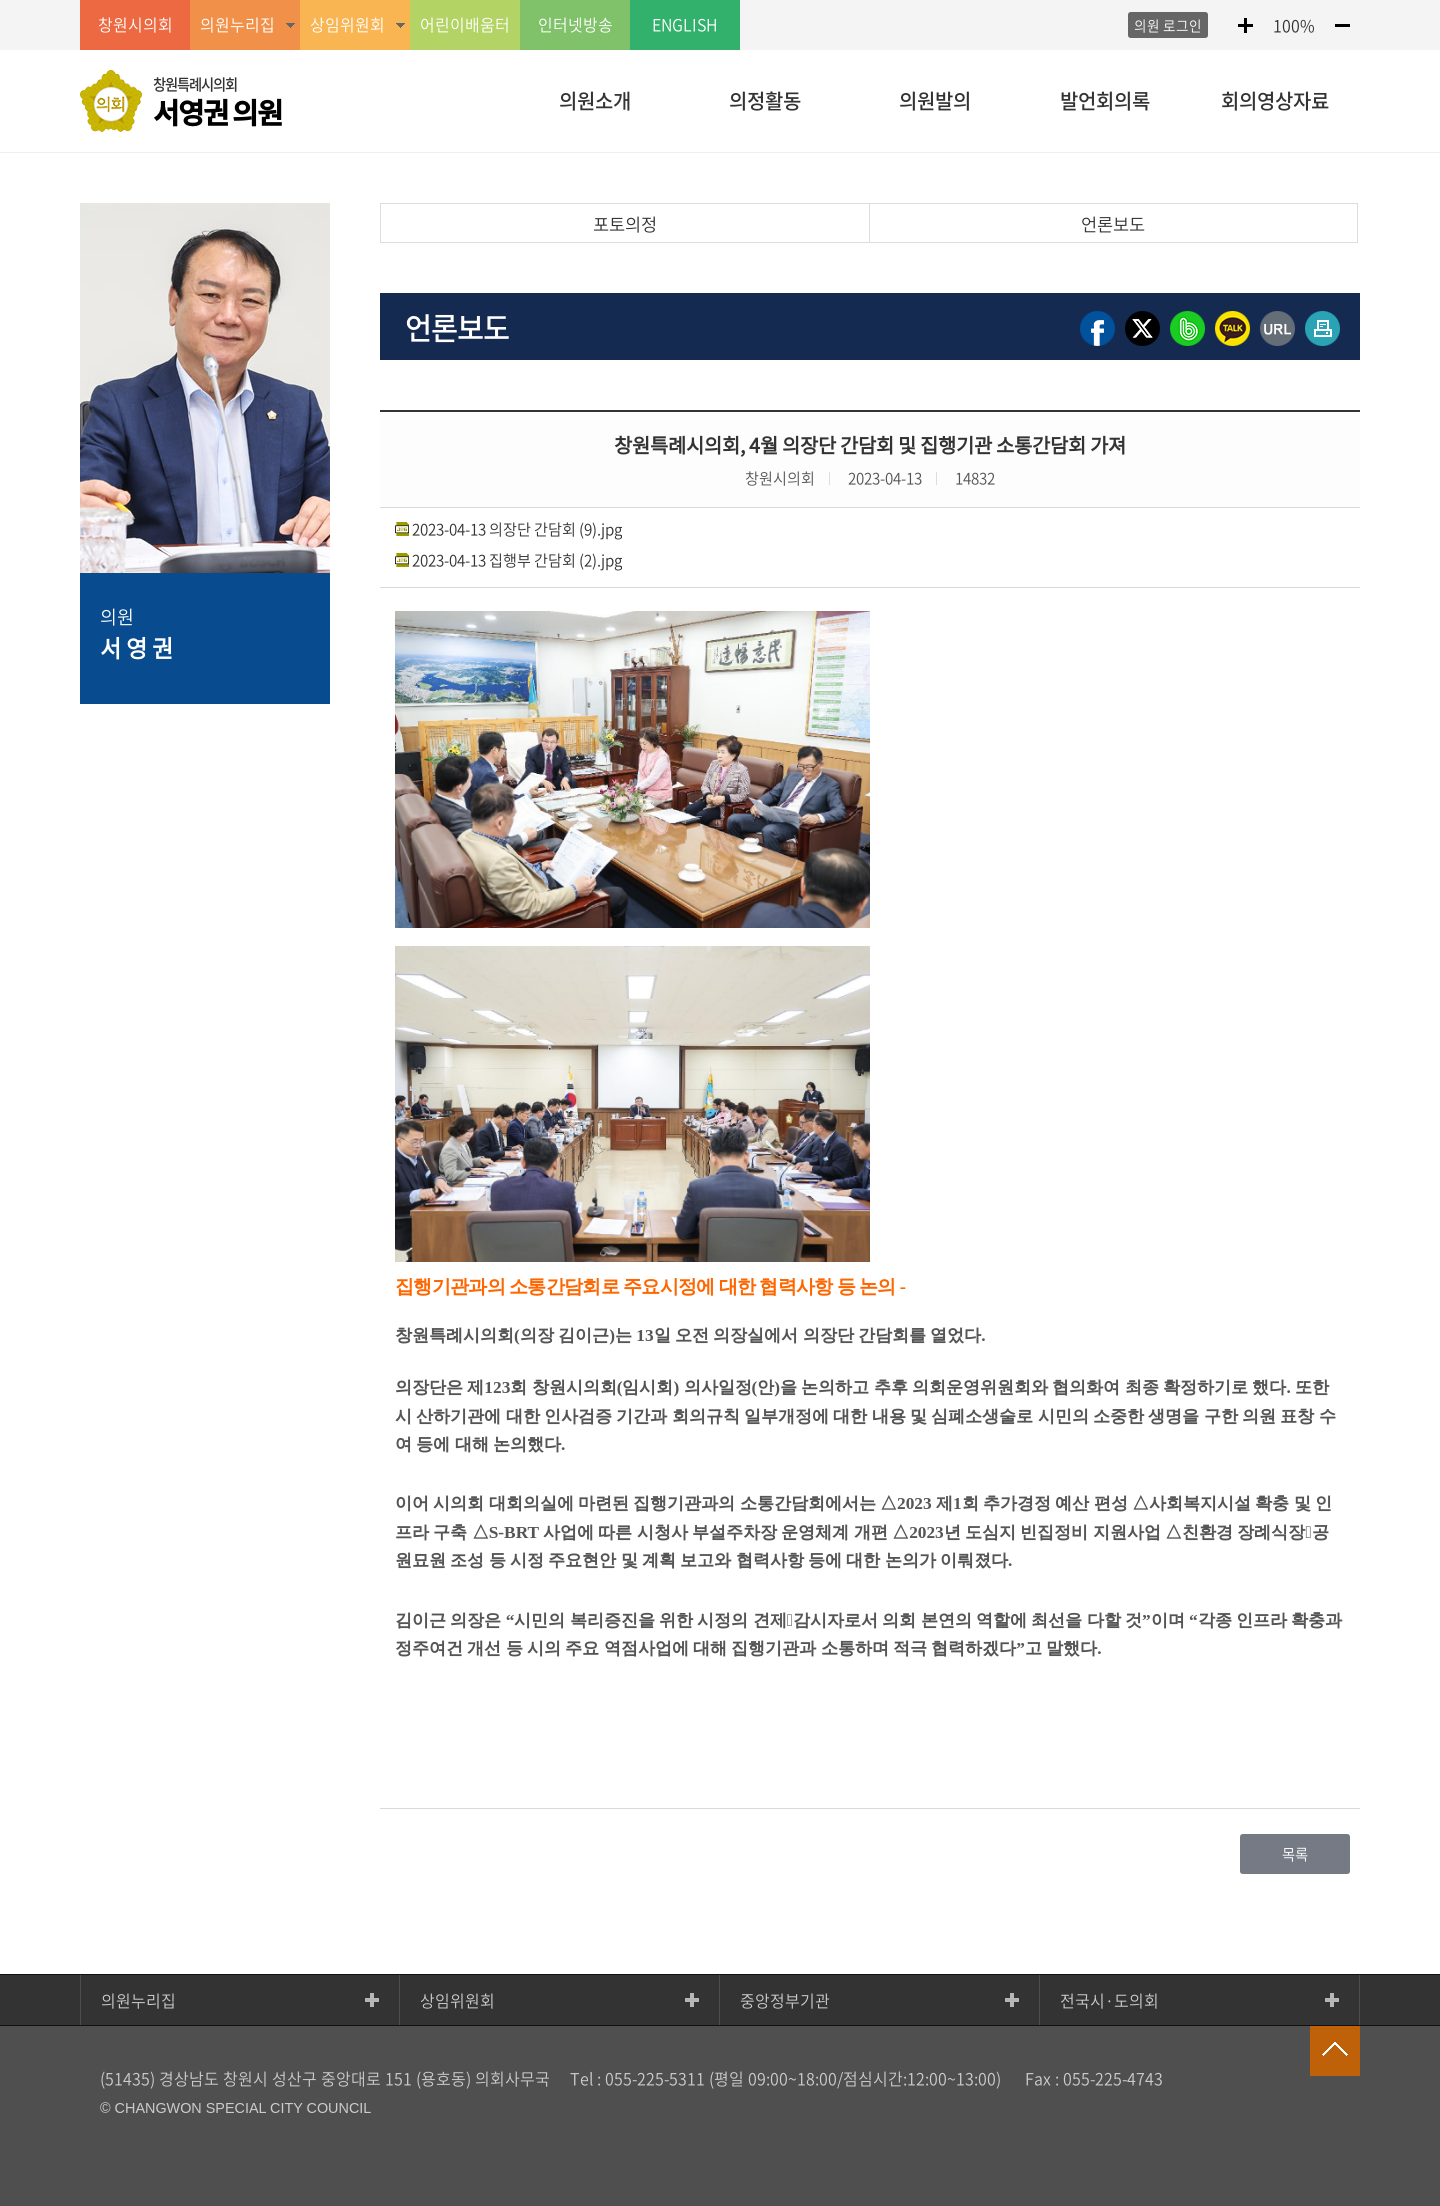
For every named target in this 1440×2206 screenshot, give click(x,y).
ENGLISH (685, 25)
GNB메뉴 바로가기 (720, 1)
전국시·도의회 (1109, 2000)
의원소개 (595, 100)
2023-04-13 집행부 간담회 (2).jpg (517, 559)
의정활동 (765, 100)
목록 (1295, 1854)
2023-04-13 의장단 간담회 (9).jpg (517, 528)
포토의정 (625, 224)
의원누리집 (138, 2000)
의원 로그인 (1168, 25)
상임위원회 (457, 2000)
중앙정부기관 (785, 2000)
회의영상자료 (1275, 100)
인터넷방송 (575, 25)
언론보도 (1113, 224)
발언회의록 (1105, 100)
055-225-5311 (655, 2078)
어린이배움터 (465, 25)
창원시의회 (135, 25)
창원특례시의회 (217, 103)
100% (1294, 25)
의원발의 (935, 100)
